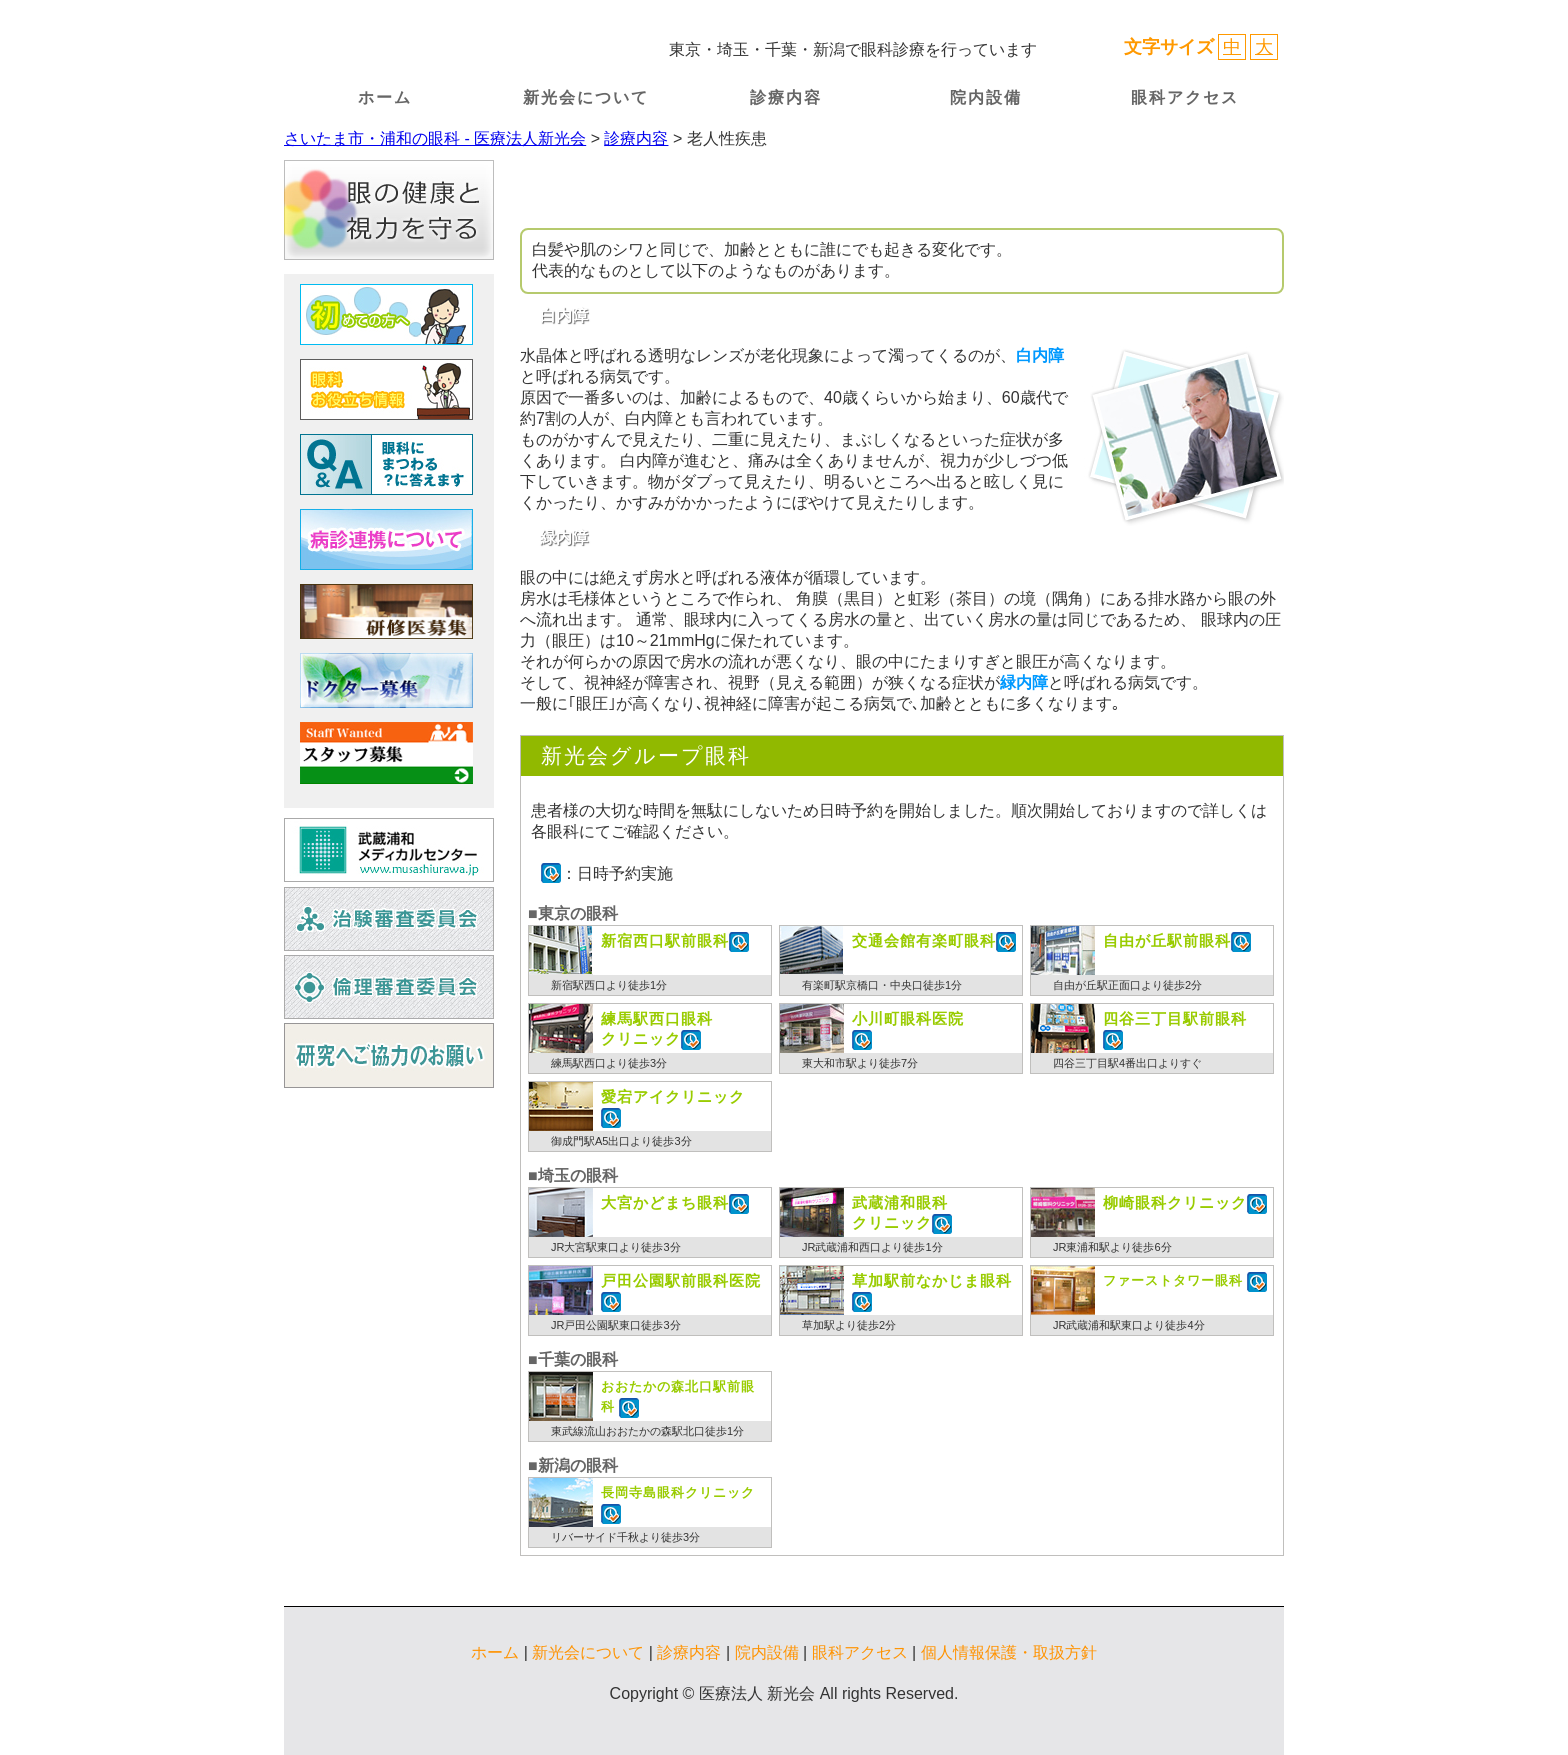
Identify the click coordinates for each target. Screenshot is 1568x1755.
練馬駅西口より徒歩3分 (609, 1063)
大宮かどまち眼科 (665, 1202)
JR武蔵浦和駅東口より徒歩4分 (1129, 1325)
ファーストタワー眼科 (1175, 1281)
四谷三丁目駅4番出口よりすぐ (1127, 1063)
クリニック (657, 1028)
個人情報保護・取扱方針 (1009, 1652)
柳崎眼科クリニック (1175, 1202)
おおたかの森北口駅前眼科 (678, 1397)
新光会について (586, 97)
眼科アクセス (1185, 97)
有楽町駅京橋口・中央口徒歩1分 (882, 985)
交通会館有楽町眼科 (924, 940)
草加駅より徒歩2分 (849, 1325)
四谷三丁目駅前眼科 (1175, 1018)
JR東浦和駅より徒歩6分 (1112, 1247)
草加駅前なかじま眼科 (932, 1280)
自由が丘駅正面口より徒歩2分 (1127, 985)
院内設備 (986, 97)
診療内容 (786, 97)
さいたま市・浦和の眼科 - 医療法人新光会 (435, 138)
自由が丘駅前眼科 (1167, 940)
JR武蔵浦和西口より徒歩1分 (872, 1247)
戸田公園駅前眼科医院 (681, 1280)
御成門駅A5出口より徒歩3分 (621, 1141)
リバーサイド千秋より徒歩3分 (625, 1537)
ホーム (385, 97)
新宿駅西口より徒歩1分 (609, 985)
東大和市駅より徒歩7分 (860, 1063)
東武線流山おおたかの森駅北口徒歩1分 (647, 1431)
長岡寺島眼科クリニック (678, 1493)
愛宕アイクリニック (673, 1096)
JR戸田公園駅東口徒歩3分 (616, 1325)
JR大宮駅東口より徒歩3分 (616, 1247)
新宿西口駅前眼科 (665, 940)
